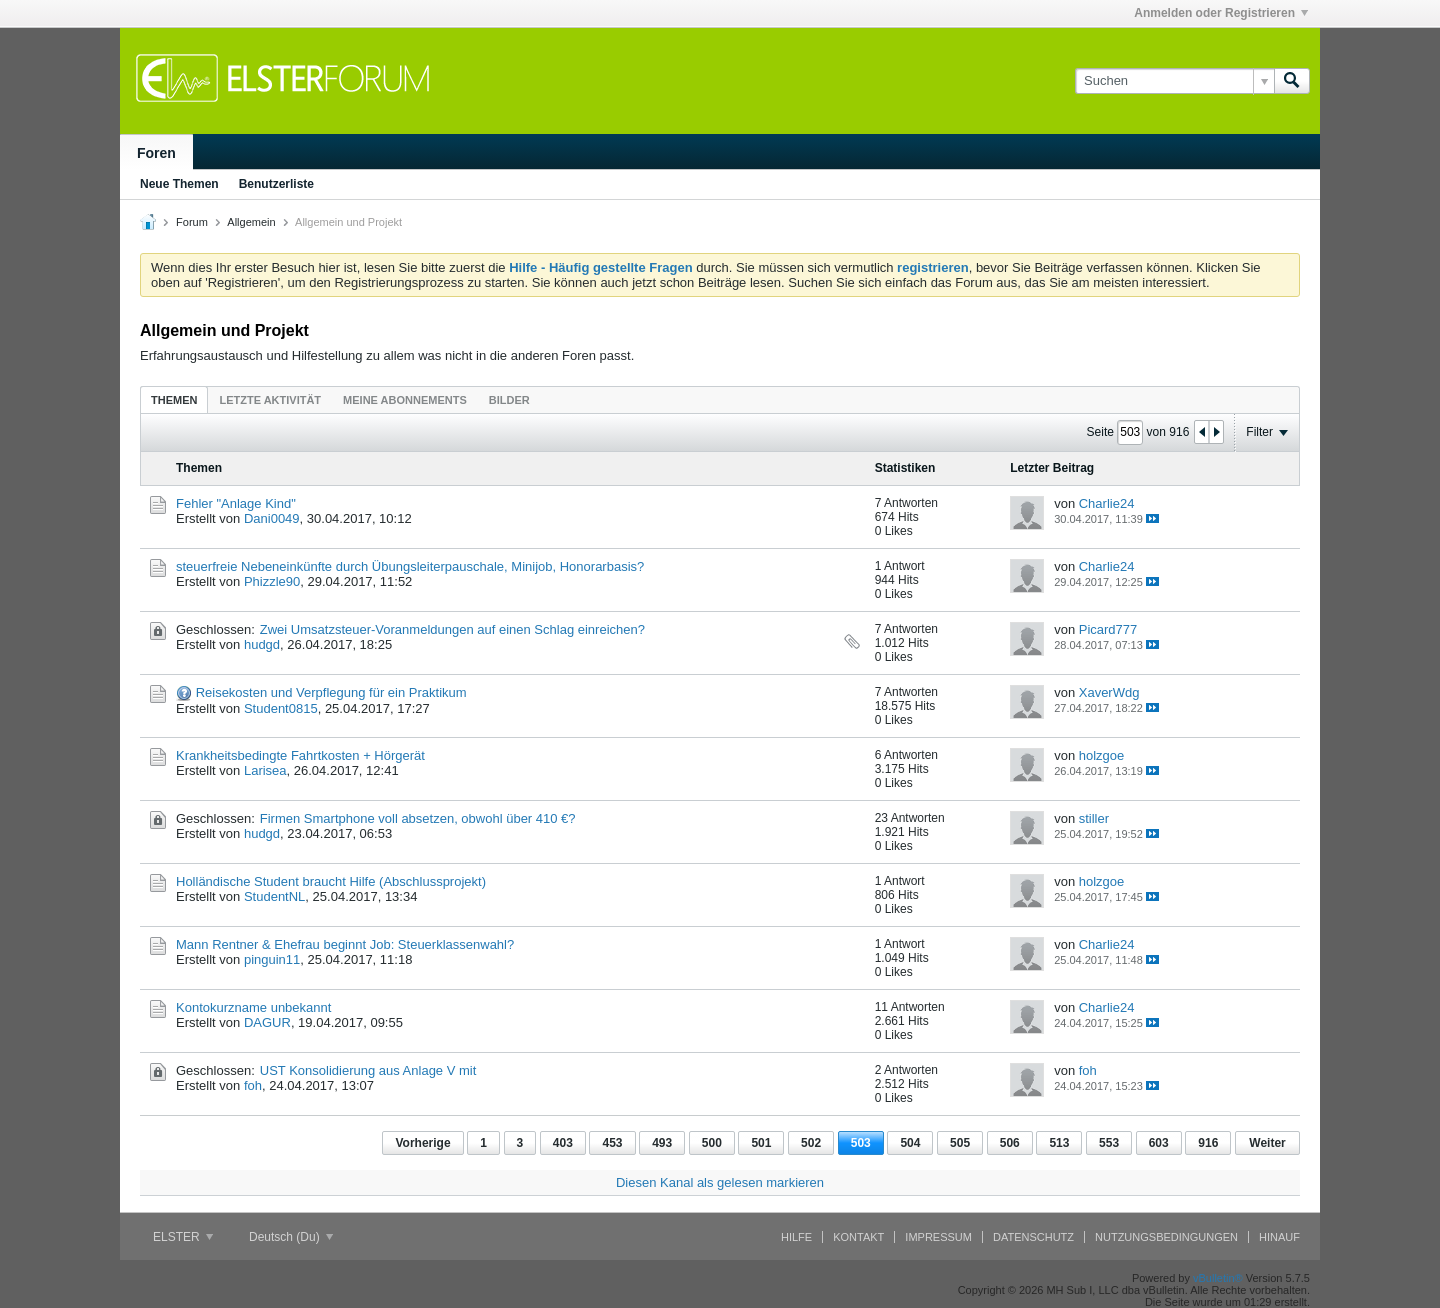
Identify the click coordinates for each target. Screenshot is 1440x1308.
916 (1208, 1143)
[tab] (174, 399)
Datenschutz (1033, 1237)
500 (712, 1143)
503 (861, 1143)
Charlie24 (1107, 503)
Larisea (265, 770)
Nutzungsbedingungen (1166, 1237)
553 (1109, 1143)
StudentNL (274, 896)
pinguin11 (272, 959)
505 (960, 1143)
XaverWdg (1109, 692)
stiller (1094, 818)
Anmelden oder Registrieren (1221, 13)
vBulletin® (1218, 1278)
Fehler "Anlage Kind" (236, 503)
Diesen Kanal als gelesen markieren (720, 1182)
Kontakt (858, 1237)
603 (1159, 1143)
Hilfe (796, 1237)
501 (761, 1143)
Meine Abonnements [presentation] (405, 400)
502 (811, 1143)
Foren (156, 153)
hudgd (262, 644)
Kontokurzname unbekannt (253, 1007)
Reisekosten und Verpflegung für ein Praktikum (331, 692)
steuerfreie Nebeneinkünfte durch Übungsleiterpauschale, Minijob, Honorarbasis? (410, 566)
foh (253, 1085)
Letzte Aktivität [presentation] (270, 400)
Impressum (938, 1237)
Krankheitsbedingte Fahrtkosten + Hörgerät (300, 755)
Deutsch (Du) (291, 1237)
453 (612, 1143)
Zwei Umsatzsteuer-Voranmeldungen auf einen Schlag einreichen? (452, 629)
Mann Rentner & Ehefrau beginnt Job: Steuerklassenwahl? (345, 944)
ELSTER (183, 1237)
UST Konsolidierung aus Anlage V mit (368, 1070)
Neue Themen (179, 184)
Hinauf (1279, 1237)
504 (910, 1143)
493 (662, 1143)
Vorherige (422, 1143)
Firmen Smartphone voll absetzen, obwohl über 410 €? (418, 818)
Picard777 (1108, 629)
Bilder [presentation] (509, 400)
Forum (192, 222)
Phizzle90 (272, 581)
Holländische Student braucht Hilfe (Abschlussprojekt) (331, 881)
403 (563, 1143)
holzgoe (1102, 755)
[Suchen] (1174, 81)
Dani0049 (272, 518)
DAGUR (267, 1022)
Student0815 (281, 708)
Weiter (1267, 1143)
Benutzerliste (276, 184)
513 (1059, 1143)
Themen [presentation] (174, 400)
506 (1010, 1143)
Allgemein (251, 222)
